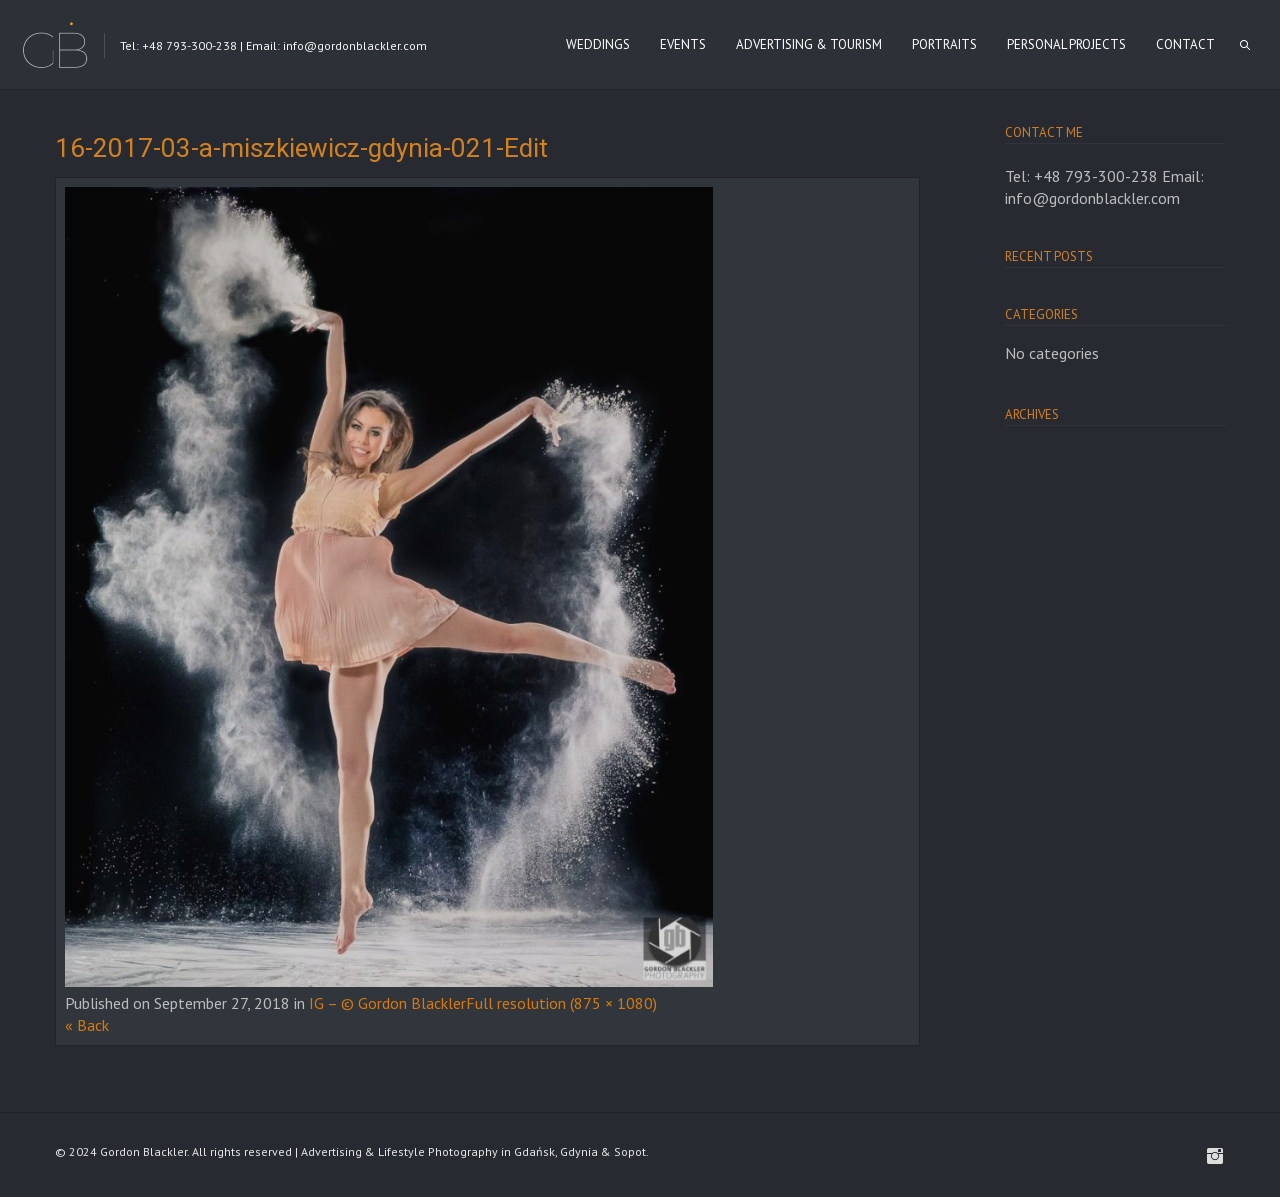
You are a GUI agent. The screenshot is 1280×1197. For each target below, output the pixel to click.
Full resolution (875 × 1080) (561, 1003)
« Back (87, 1025)
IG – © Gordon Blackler (387, 1003)
